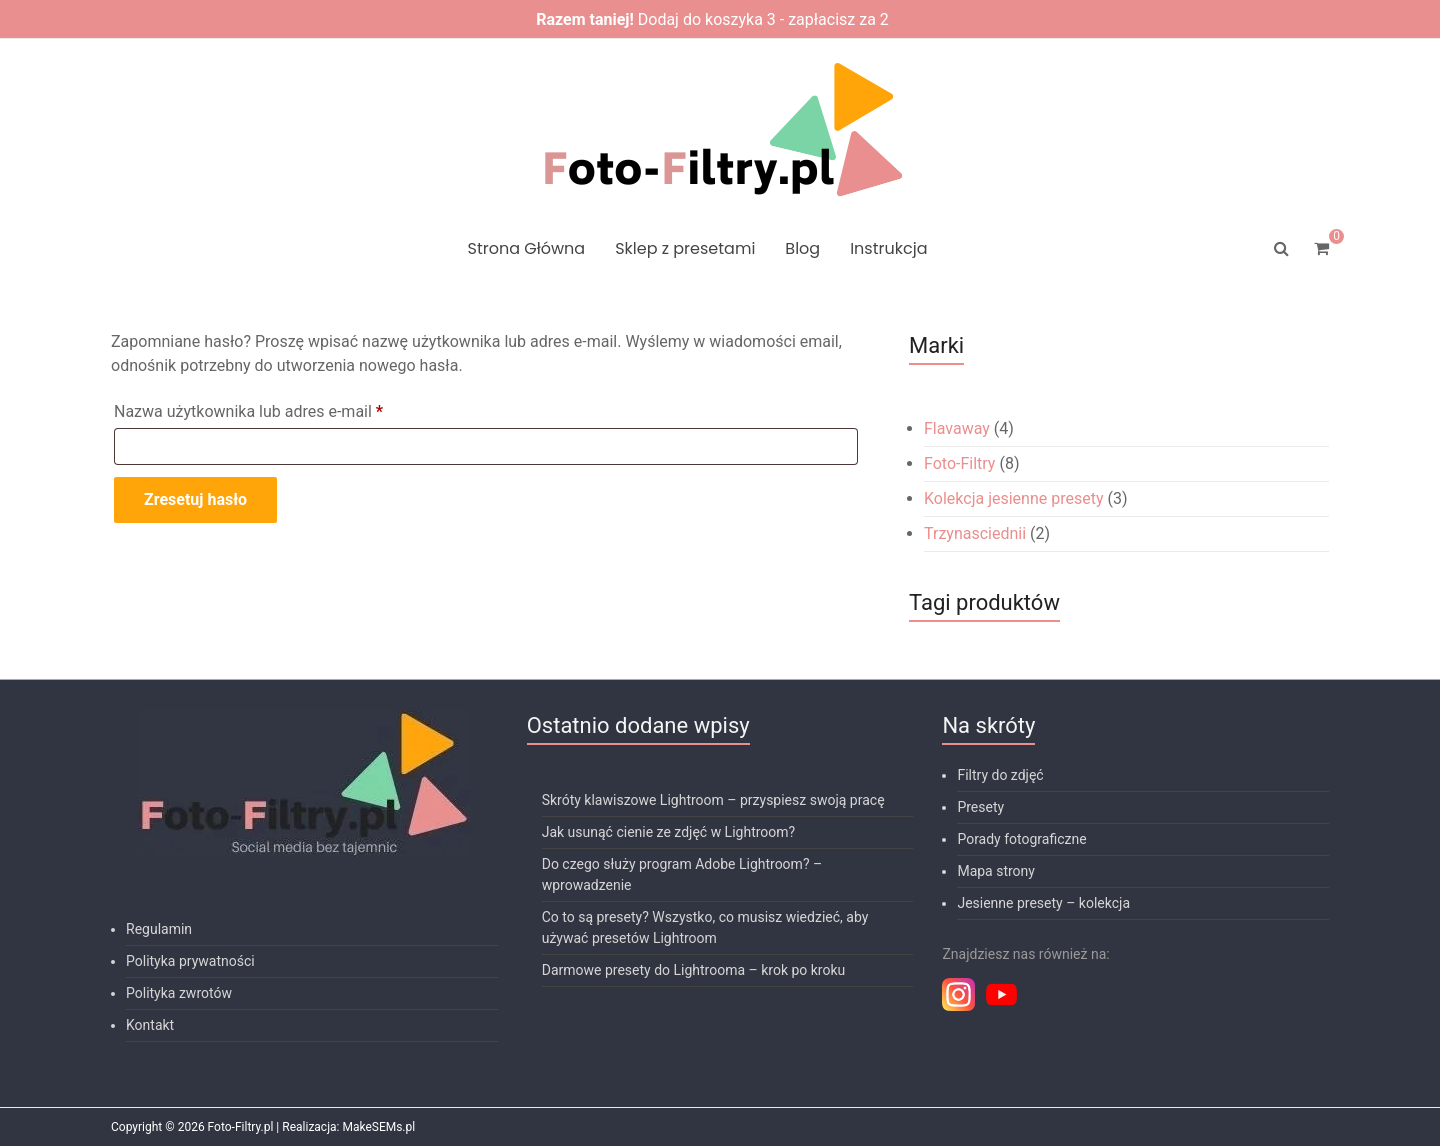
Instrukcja (888, 248)
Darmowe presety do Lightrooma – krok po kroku (694, 970)
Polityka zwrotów (179, 993)
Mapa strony (996, 871)
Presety (980, 807)
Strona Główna (527, 248)
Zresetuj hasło (195, 499)
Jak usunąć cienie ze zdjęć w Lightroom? (669, 832)
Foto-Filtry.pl (241, 1127)
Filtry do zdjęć (1000, 775)
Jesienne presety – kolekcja (1043, 903)
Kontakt (150, 1025)
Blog (802, 248)
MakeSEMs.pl (378, 1127)
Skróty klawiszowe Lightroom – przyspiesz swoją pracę (713, 800)
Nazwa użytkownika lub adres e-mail (288, 408)
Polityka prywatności (190, 961)
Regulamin (159, 929)
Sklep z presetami (685, 248)
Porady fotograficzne (1021, 839)
